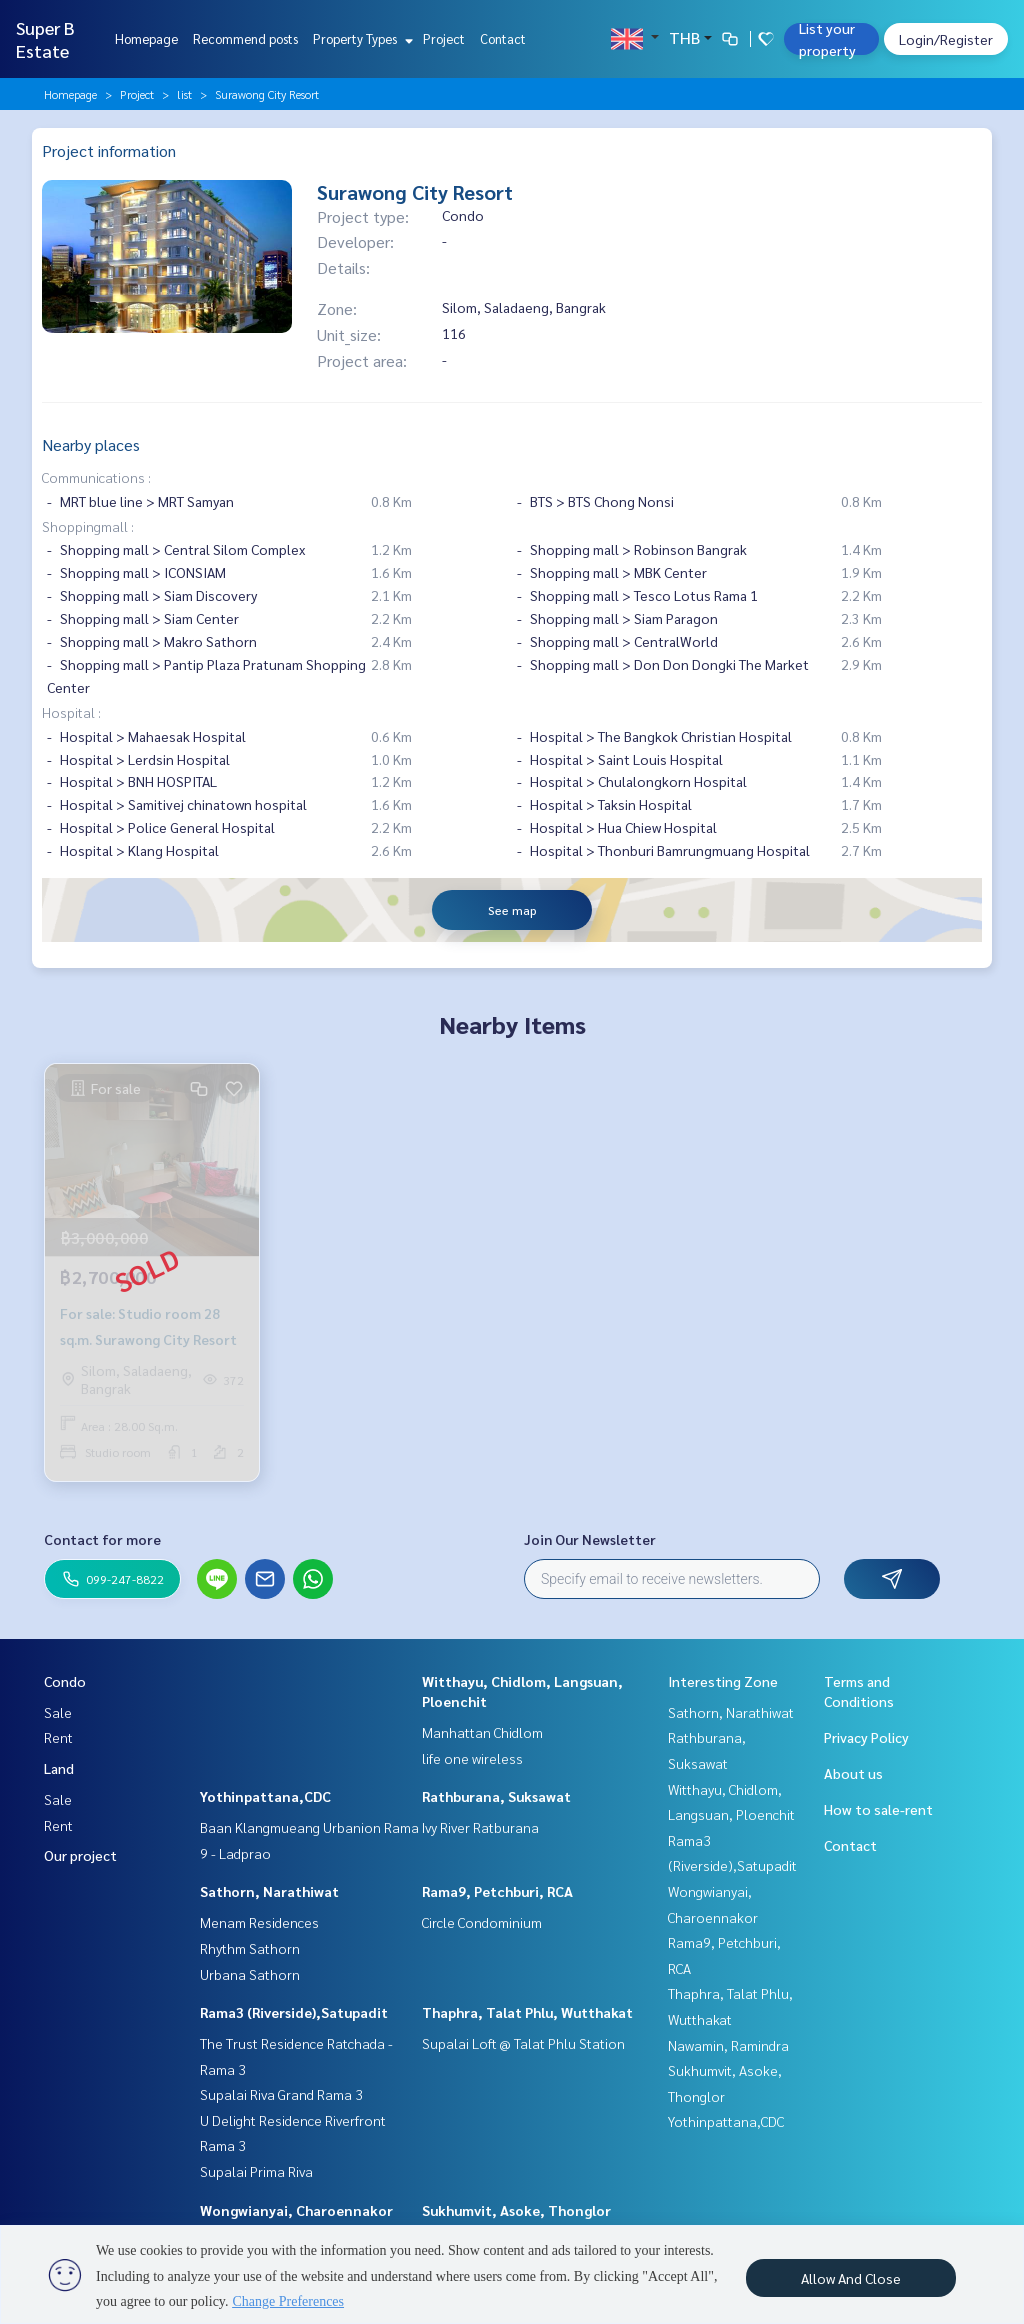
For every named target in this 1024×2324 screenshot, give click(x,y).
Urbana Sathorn (250, 1974)
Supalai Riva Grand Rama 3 (281, 2094)
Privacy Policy (866, 1737)
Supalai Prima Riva (256, 2171)
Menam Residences (259, 1922)
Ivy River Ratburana (480, 1827)
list (184, 94)
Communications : (96, 477)
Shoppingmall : (88, 526)
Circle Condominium (482, 1922)
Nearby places (91, 444)
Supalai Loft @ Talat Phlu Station (523, 2043)
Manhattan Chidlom (482, 1732)
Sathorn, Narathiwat (269, 1891)
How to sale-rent (878, 1809)
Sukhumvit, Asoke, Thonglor (516, 2210)
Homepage (146, 38)
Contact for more (102, 1539)
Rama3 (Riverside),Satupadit (294, 2012)
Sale (58, 1712)
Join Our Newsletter (590, 1539)
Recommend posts (245, 38)
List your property (827, 39)
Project (444, 38)
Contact (503, 38)
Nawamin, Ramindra (728, 2045)
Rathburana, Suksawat (496, 1796)
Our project (80, 1855)
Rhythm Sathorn (250, 1948)
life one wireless (472, 1758)
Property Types (360, 38)
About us (853, 1773)
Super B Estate (45, 39)
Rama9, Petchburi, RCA (497, 1891)
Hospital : (71, 712)
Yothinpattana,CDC (265, 1796)
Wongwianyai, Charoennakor (296, 2210)
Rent (58, 1737)
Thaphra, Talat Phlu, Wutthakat (527, 2012)
